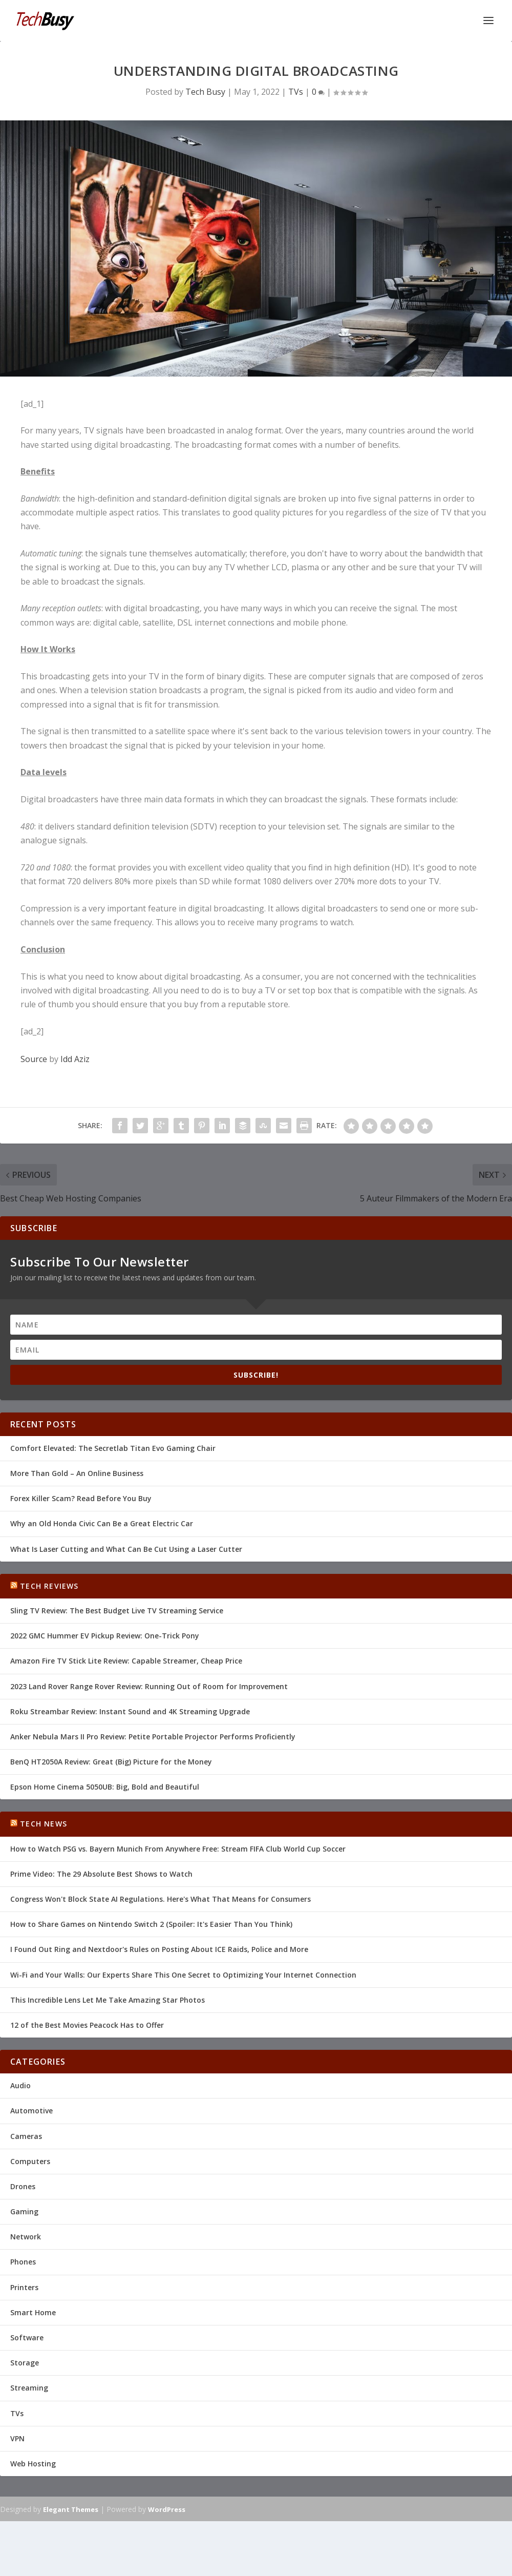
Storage (24, 2362)
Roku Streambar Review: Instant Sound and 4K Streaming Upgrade (130, 1711)
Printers (24, 2287)
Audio (20, 2085)
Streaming (29, 2388)
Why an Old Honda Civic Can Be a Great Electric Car (101, 1523)
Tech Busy (205, 91)
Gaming (24, 2211)
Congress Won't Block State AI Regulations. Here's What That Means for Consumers (160, 1899)
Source (33, 1059)
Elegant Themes (70, 2509)
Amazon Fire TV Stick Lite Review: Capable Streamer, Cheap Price (126, 1661)
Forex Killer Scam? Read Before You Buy (81, 1498)
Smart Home (33, 2312)
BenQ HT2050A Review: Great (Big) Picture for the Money (111, 1762)
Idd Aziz (75, 1059)
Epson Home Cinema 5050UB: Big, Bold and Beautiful (104, 1787)
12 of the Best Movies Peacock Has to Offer (87, 2025)
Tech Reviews (49, 1586)
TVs (295, 91)
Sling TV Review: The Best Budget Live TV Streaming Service (116, 1610)
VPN (17, 2438)
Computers (30, 2161)
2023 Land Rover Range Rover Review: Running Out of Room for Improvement (149, 1686)
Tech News (43, 1824)
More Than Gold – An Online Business (76, 1473)
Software (27, 2337)
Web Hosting (33, 2463)
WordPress (166, 2509)
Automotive (31, 2110)
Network (25, 2236)
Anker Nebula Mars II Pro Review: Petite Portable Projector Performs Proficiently (152, 1736)
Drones (22, 2186)
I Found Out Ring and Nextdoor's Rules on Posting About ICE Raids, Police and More (159, 1949)
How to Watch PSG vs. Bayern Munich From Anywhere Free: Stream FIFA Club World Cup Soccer (178, 1849)
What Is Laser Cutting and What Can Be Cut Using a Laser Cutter (126, 1549)
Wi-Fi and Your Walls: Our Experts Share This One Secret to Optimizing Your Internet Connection (183, 1975)
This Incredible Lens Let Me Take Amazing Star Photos (107, 2000)
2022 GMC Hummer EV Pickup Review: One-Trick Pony (104, 1635)
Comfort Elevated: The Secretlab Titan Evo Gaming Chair (113, 1448)
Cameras (26, 2136)
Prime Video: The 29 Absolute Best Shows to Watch (101, 1874)
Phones (23, 2262)
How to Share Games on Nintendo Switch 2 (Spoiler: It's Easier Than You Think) (151, 1924)
